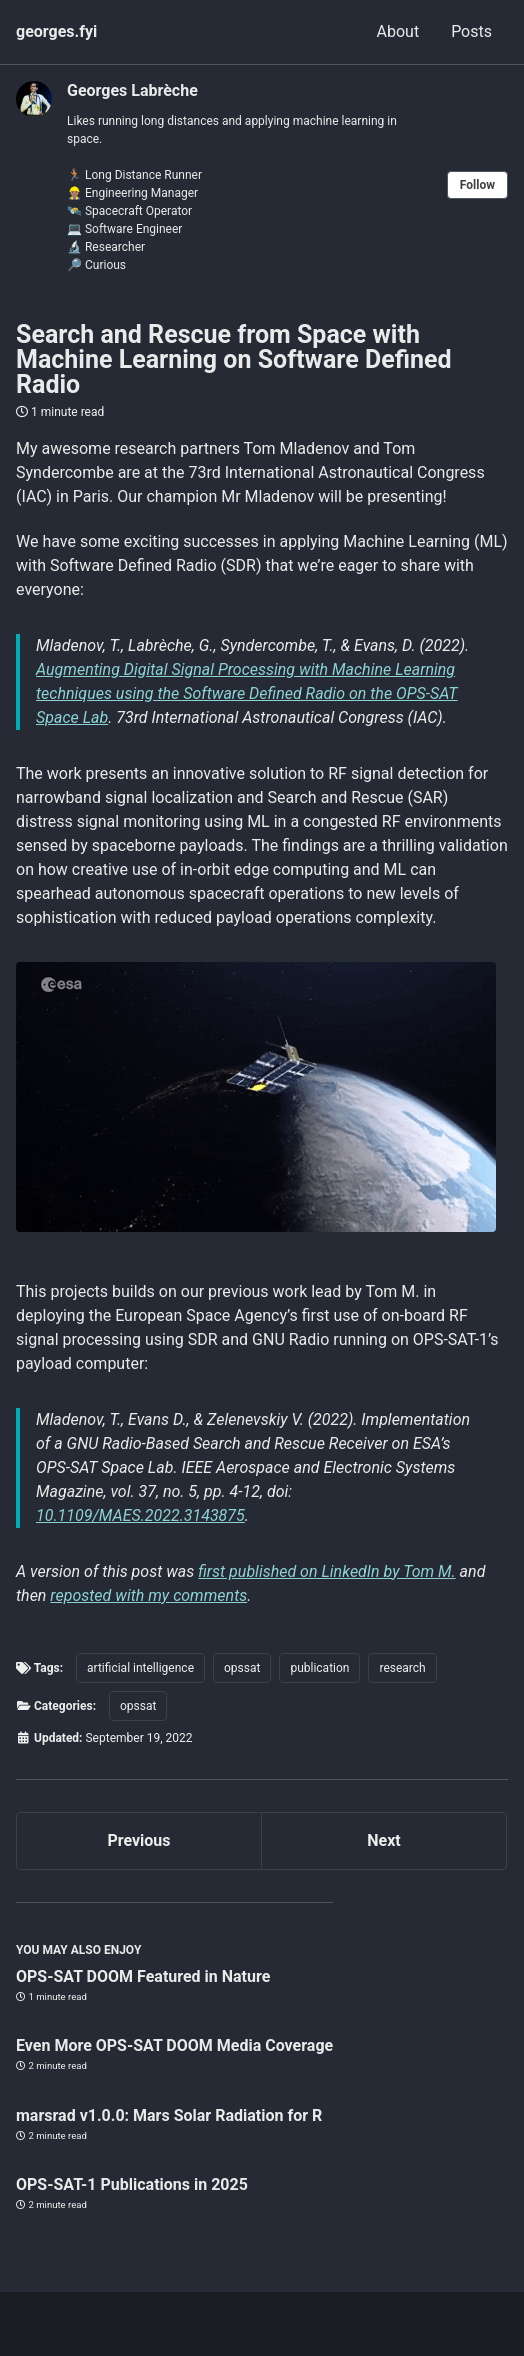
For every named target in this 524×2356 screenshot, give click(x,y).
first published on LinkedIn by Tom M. (326, 1571)
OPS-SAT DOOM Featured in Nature (143, 1976)
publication (319, 1668)
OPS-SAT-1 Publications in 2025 (132, 2184)
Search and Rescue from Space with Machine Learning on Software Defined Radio (234, 359)
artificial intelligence (140, 1668)
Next (383, 1840)
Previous (138, 1840)
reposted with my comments (148, 1595)
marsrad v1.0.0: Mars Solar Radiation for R (169, 2115)
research (402, 1668)
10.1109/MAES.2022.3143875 (140, 1515)
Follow (477, 185)
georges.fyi (56, 31)
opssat (242, 1668)
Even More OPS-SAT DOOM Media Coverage (174, 2045)
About (398, 31)
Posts (471, 31)
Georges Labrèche (132, 90)
